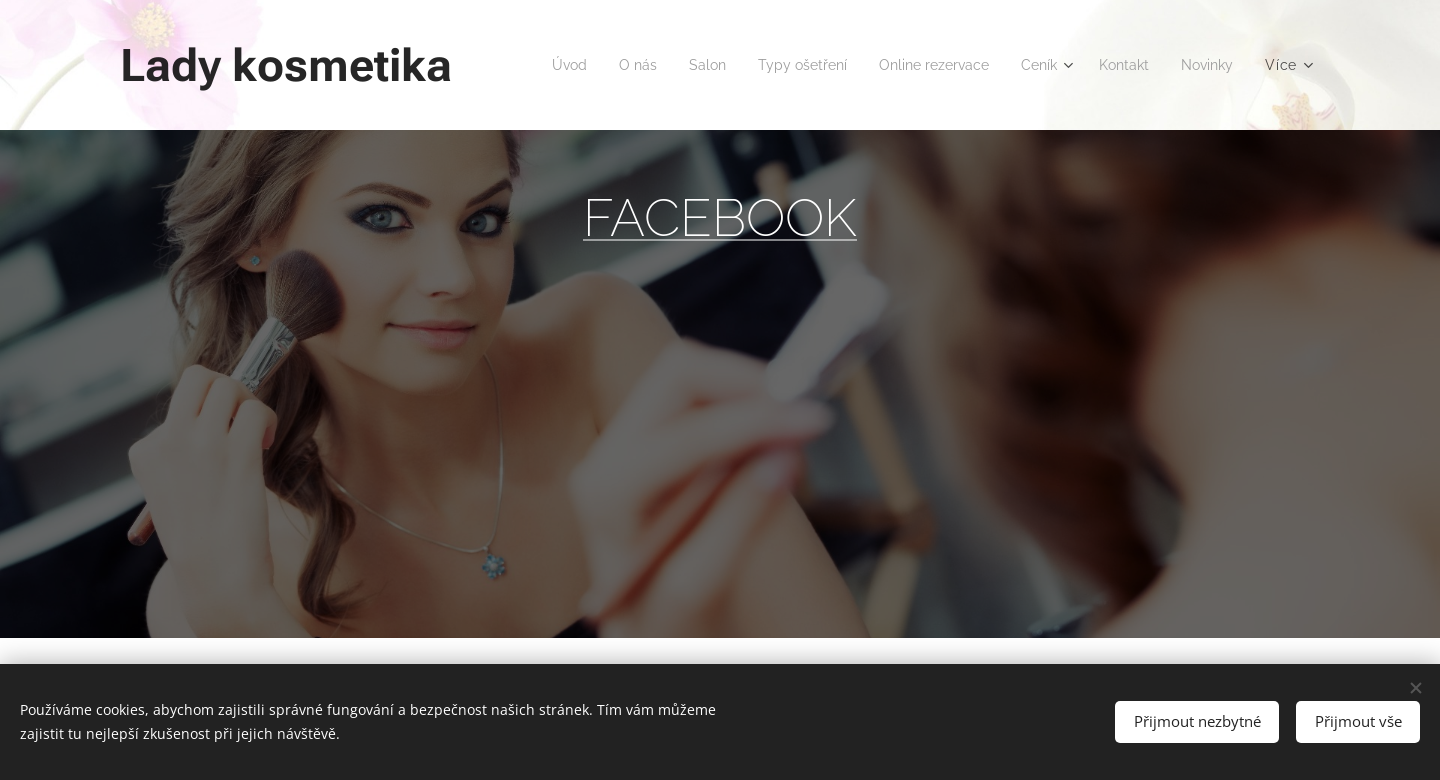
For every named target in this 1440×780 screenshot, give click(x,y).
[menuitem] (622, 65)
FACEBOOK (720, 217)
